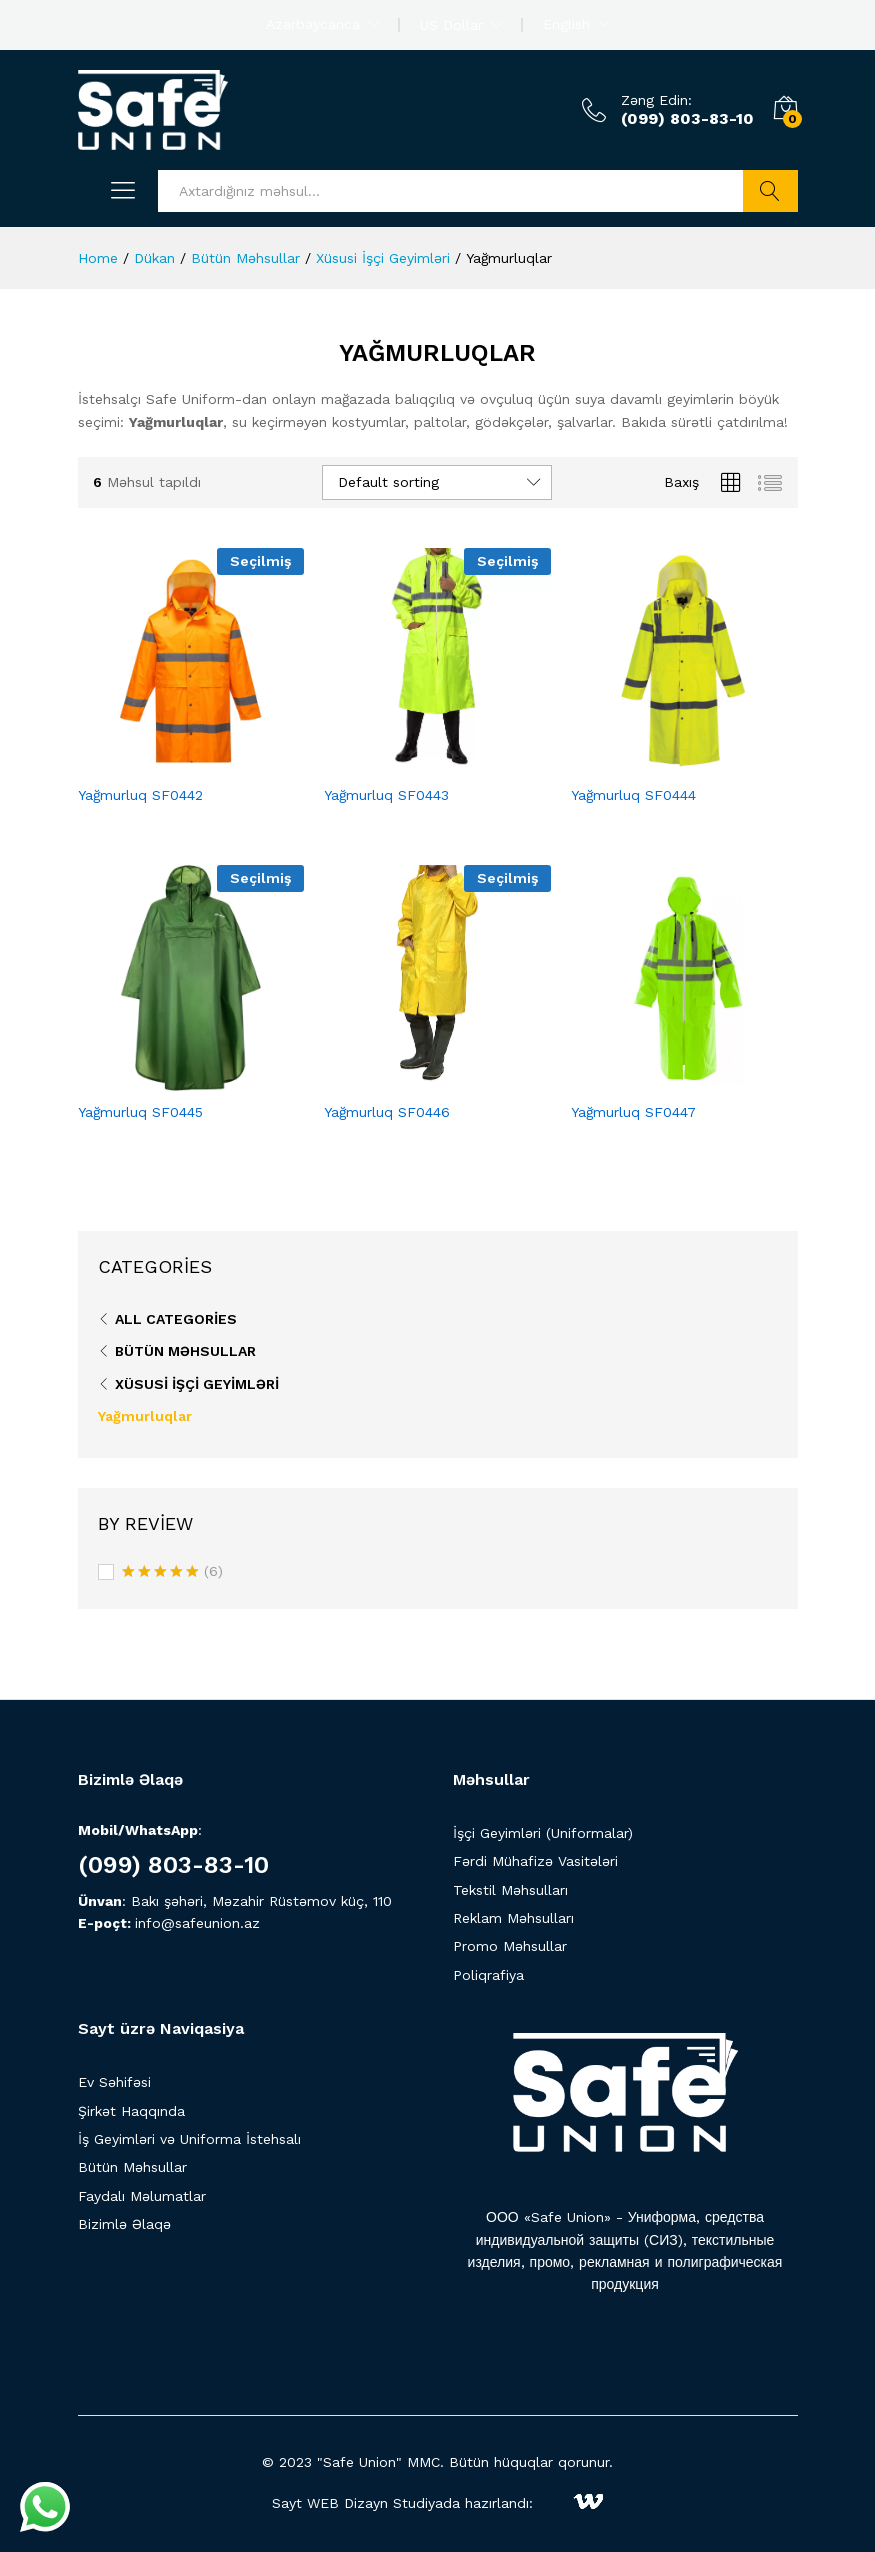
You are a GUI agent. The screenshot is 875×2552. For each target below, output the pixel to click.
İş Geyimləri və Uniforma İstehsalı (189, 2139)
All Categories (176, 1319)
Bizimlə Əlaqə (124, 2224)
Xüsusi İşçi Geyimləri (197, 1384)
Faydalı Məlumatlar (142, 2196)
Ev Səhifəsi (114, 2082)
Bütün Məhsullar (185, 1351)
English (566, 24)
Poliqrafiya (488, 1975)
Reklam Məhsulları (513, 1918)
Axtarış (770, 191)
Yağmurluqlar (145, 1416)
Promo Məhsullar (510, 1946)
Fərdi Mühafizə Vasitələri (535, 1861)
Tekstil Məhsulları (510, 1890)
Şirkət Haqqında (131, 2111)
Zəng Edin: (656, 100)
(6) (172, 1573)
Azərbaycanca (313, 24)
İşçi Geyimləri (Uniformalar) (543, 1833)
